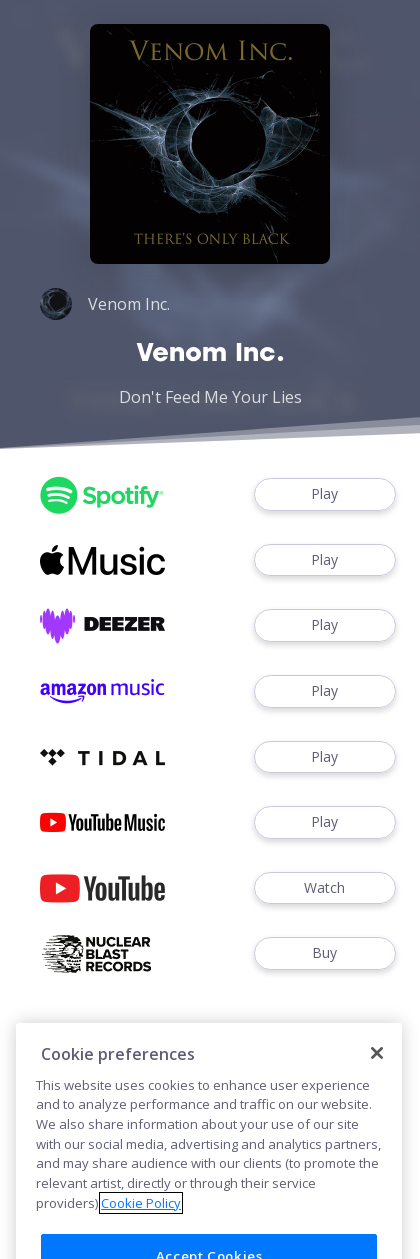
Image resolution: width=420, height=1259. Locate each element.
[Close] (377, 1072)
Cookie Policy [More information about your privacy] (141, 1222)
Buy (325, 953)
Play (325, 494)
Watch (325, 888)
